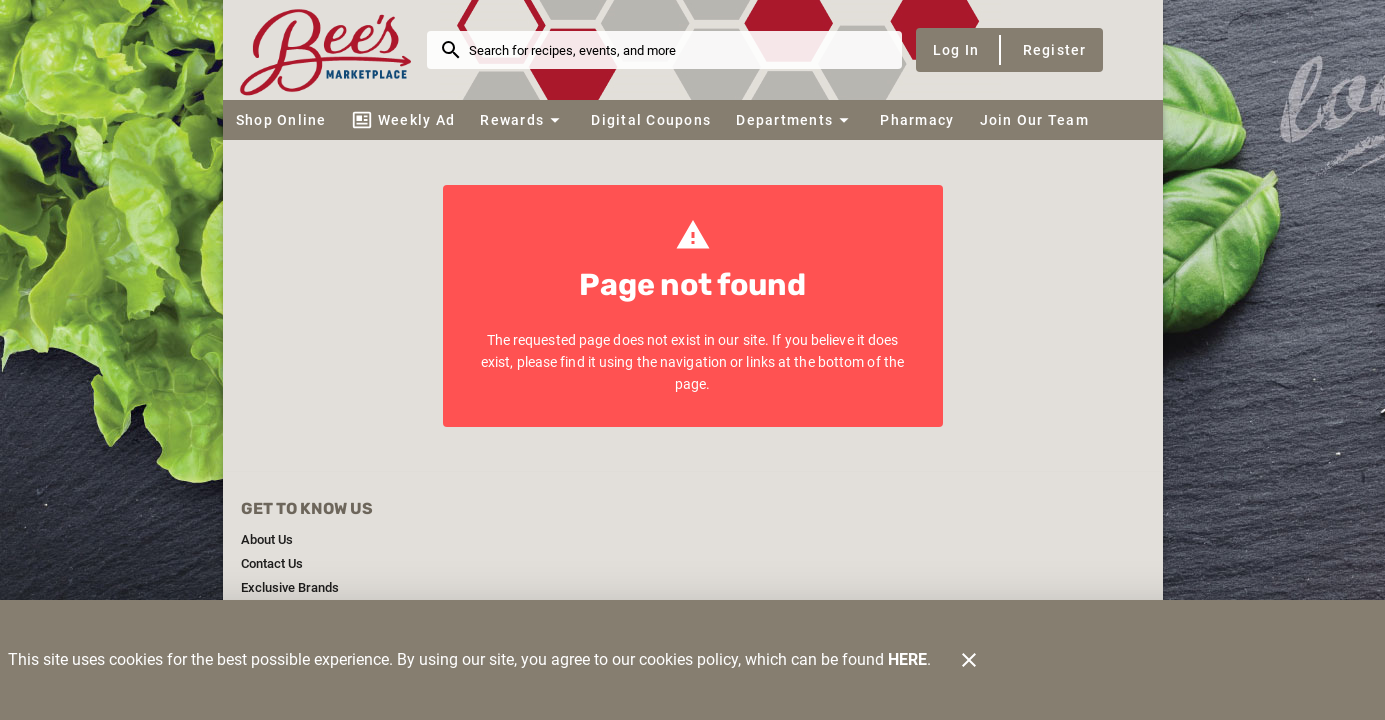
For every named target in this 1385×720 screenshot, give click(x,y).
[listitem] (267, 540)
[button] (522, 120)
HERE (907, 659)
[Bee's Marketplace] (331, 49)
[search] (678, 50)
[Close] (969, 660)
